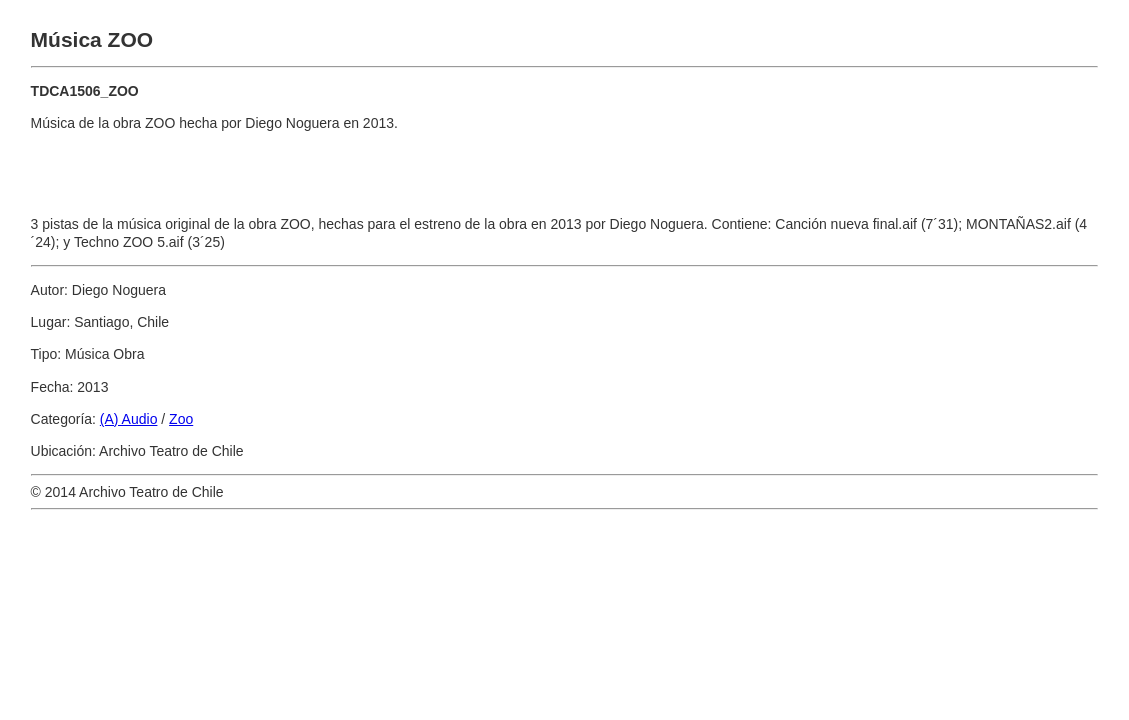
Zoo (181, 419)
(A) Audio (129, 419)
